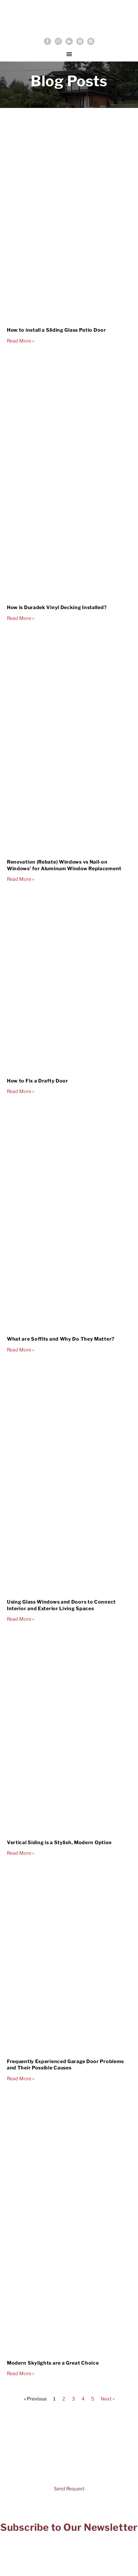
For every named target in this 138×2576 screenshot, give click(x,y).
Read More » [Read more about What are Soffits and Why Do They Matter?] (20, 1350)
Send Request (69, 2489)
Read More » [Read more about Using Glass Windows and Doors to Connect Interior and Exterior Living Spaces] (20, 1619)
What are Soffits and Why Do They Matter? (61, 1339)
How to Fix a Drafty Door (37, 1081)
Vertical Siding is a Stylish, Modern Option (59, 1842)
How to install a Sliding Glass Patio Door (56, 330)
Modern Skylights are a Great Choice (53, 2363)
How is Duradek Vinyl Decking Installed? (57, 607)
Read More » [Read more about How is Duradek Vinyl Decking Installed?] (20, 618)
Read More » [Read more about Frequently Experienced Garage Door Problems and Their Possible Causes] (20, 2078)
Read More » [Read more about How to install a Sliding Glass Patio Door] (20, 341)
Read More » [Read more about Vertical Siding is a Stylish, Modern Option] (20, 1853)
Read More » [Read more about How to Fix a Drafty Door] (20, 1091)
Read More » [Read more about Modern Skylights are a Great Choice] (20, 2373)
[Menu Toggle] (69, 54)
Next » (108, 2399)
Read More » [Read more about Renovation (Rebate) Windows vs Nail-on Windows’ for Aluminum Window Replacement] (20, 879)
